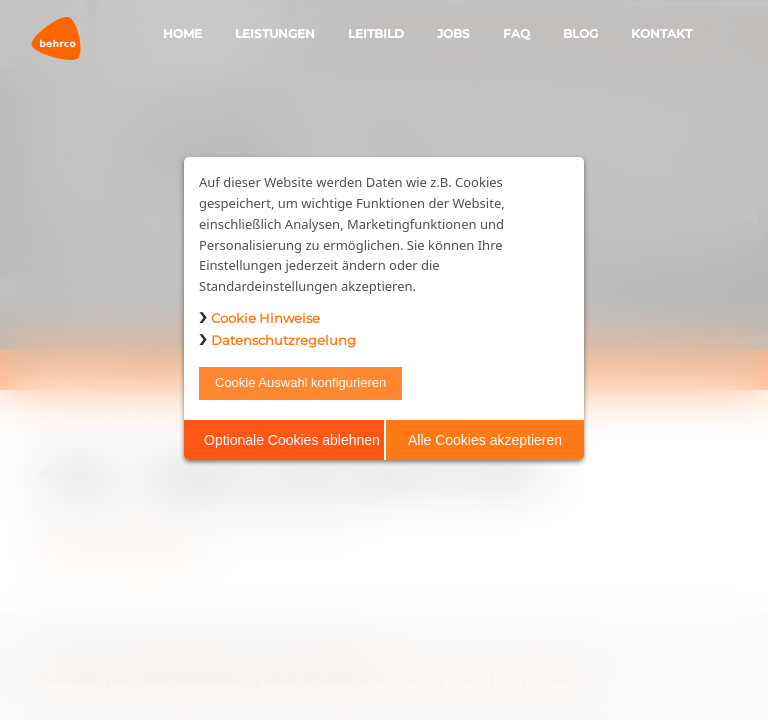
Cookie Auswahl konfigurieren (300, 382)
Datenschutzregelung (283, 340)
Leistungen (275, 33)
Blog (580, 33)
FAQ (516, 33)
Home (182, 33)
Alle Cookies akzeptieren (485, 440)
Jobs (453, 33)
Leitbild (376, 33)
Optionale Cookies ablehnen (292, 440)
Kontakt (661, 33)
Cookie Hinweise (265, 318)
